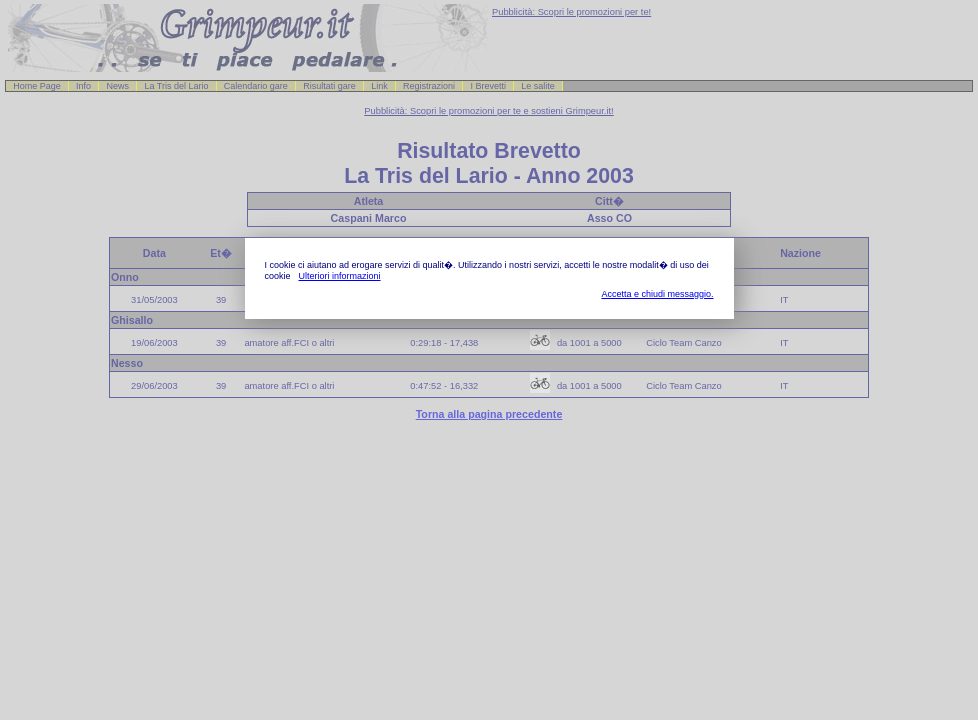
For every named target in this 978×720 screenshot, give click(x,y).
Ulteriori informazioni (340, 276)
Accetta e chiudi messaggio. (657, 294)
